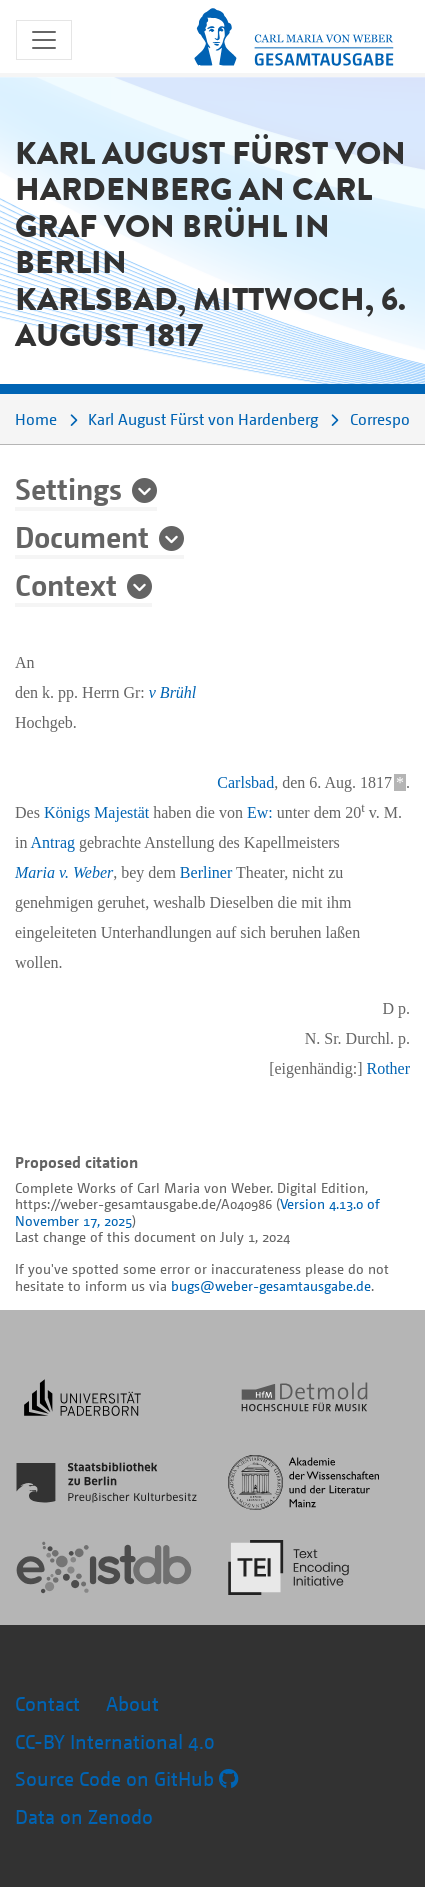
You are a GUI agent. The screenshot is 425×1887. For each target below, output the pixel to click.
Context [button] (66, 584)
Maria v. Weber (64, 872)
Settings (68, 488)
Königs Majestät (96, 812)
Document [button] (82, 536)
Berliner (206, 872)
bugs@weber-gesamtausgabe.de (271, 1285)
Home (36, 419)
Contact (47, 1703)
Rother (388, 1068)
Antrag (53, 842)
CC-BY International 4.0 (115, 1741)
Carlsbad (245, 782)
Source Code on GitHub (126, 1778)
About (132, 1703)
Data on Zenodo (84, 1816)
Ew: (260, 812)
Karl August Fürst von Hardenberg (203, 419)
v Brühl (173, 692)
